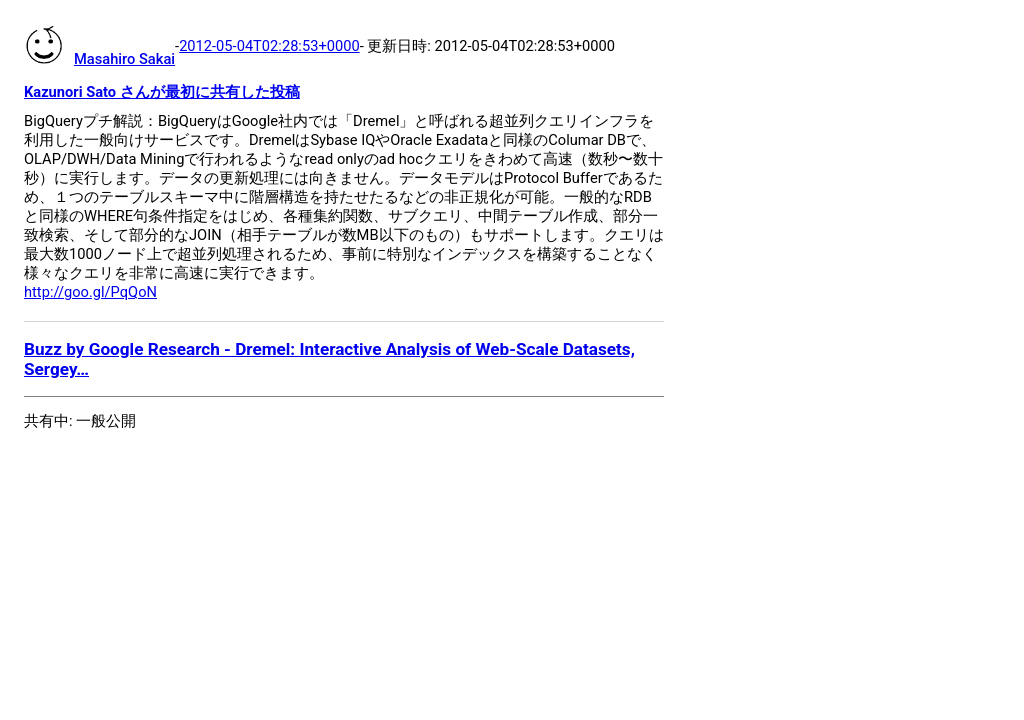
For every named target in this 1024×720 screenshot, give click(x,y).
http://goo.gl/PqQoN (90, 292)
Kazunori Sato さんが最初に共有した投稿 (162, 92)
